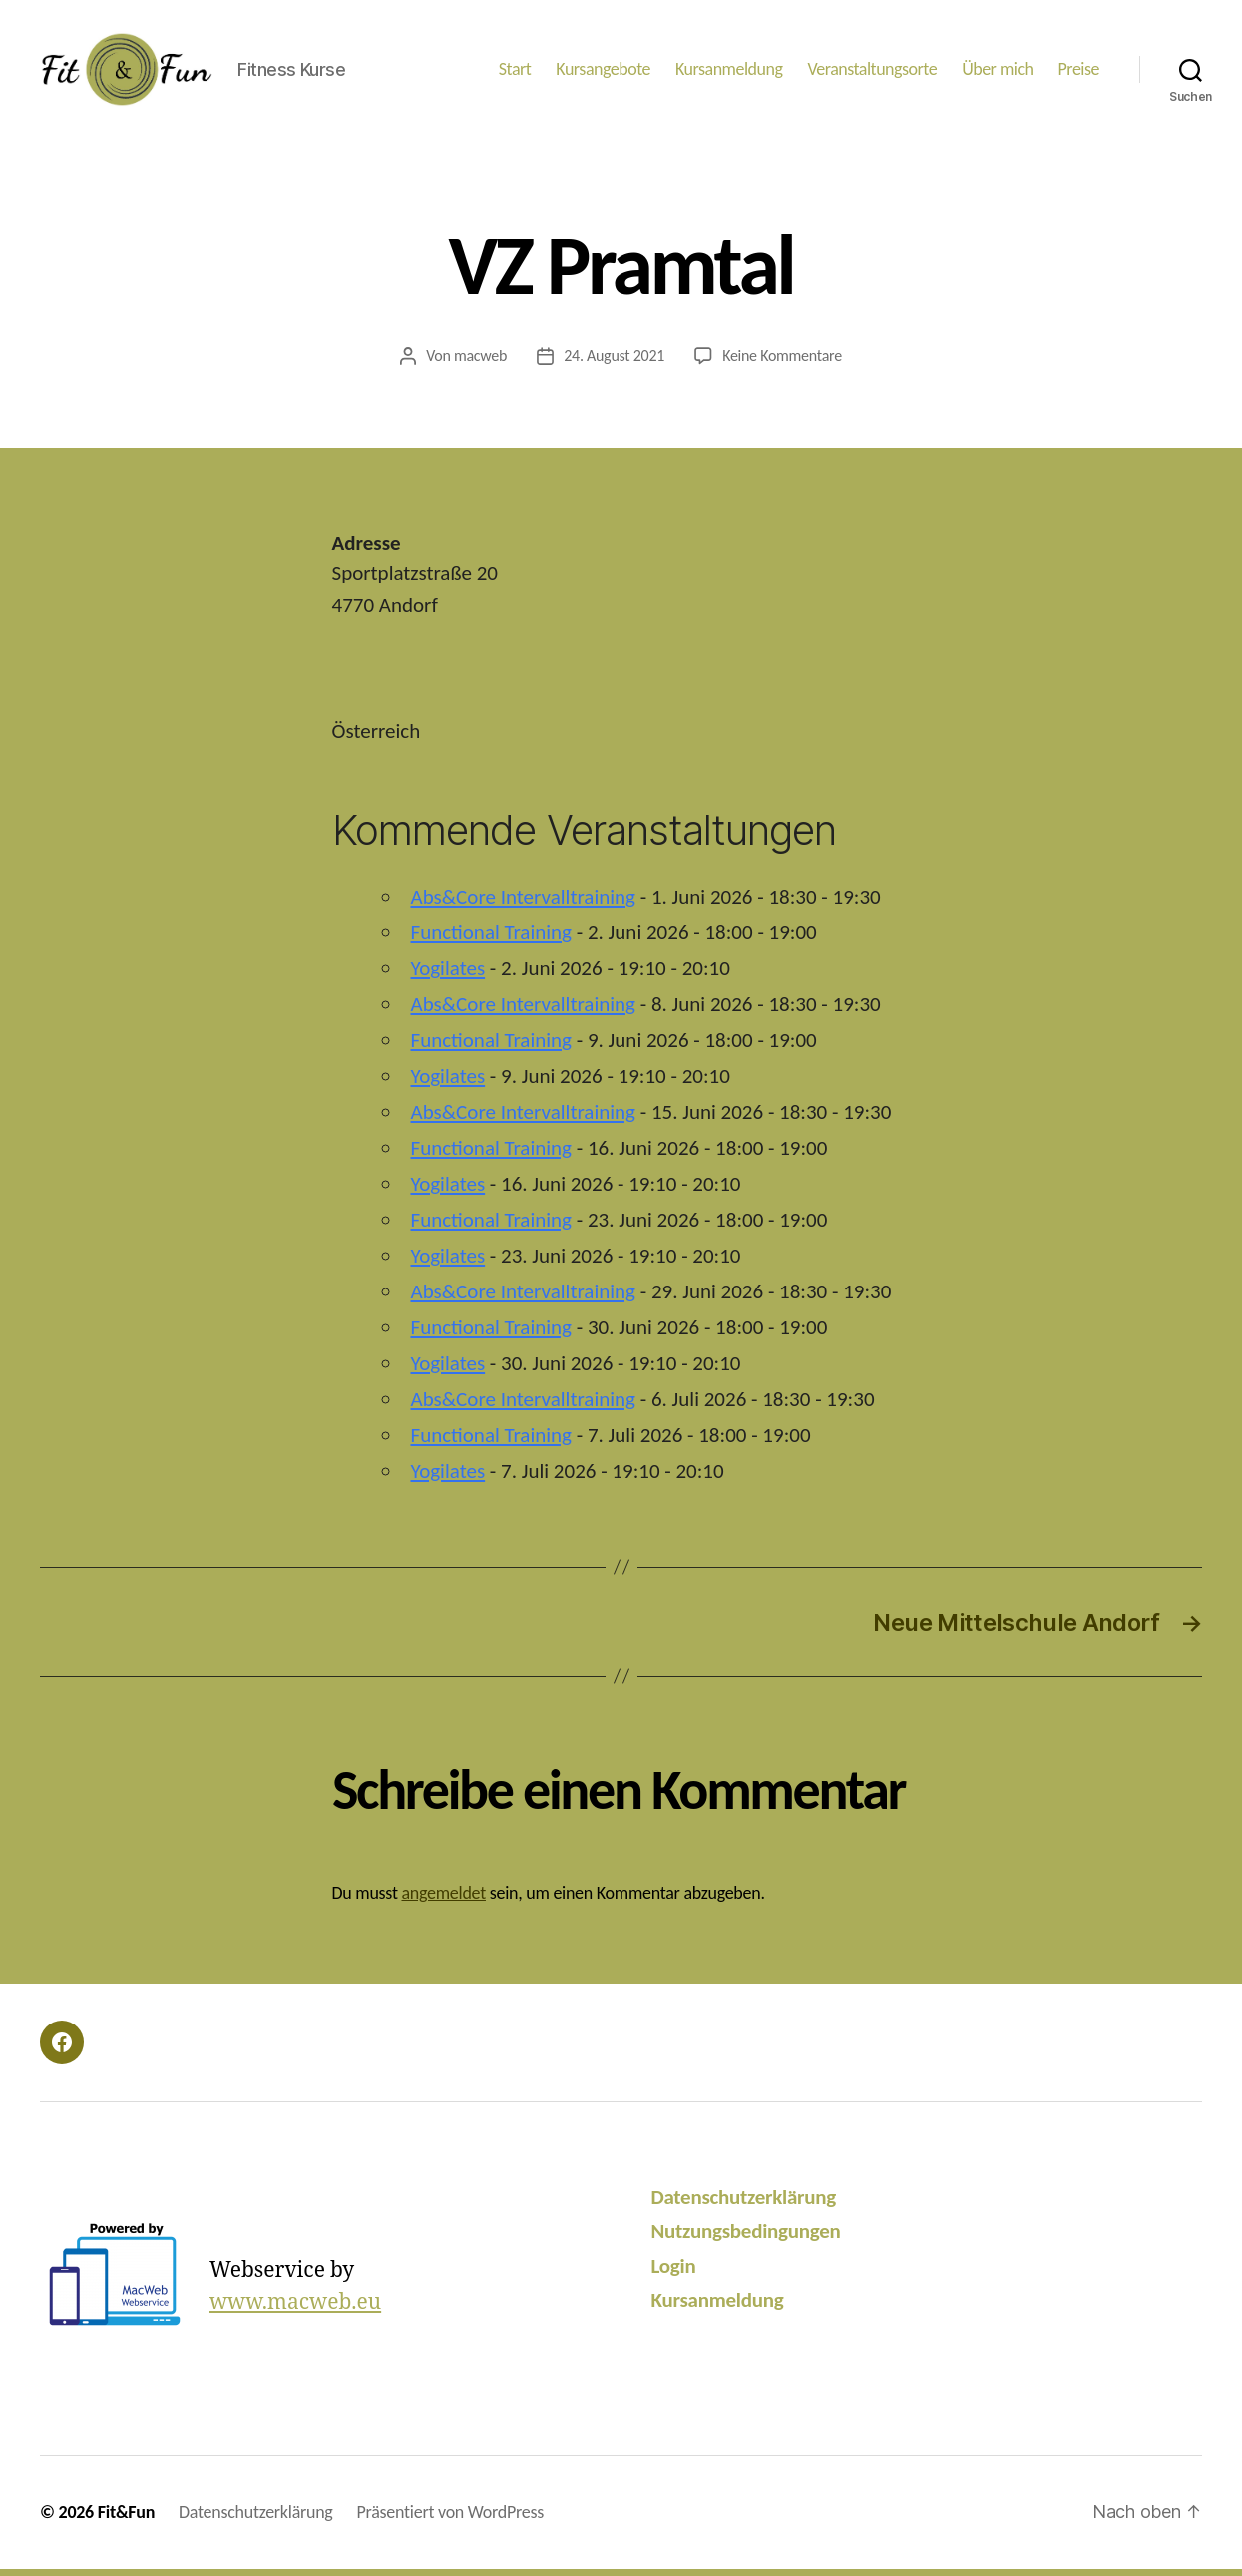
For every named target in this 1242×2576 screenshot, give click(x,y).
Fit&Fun (126, 2519)
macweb (480, 362)
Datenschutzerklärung (743, 2204)
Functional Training (492, 939)
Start (515, 72)
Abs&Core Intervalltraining (523, 904)
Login (673, 2273)
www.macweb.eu (295, 2309)
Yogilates (448, 975)
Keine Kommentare (782, 362)
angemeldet (443, 1900)
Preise (1078, 72)
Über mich (997, 72)
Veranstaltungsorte (872, 72)
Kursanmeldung (728, 72)
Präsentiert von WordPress (450, 2519)
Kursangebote (603, 72)
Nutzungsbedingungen (746, 2238)
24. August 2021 (614, 362)
